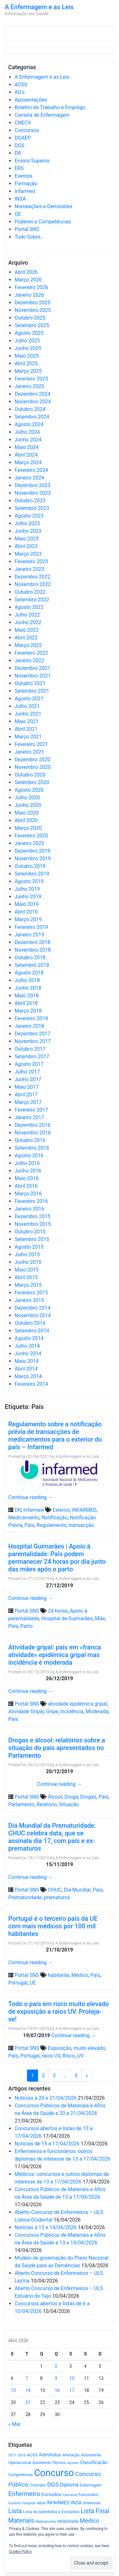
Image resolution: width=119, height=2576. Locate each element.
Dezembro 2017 (32, 1034)
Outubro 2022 (30, 592)
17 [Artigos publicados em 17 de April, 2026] (72, 2390)
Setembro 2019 (32, 874)
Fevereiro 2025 (31, 379)
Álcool (55, 1797)
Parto (26, 1626)
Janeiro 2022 (29, 660)
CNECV (23, 123)
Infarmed (25, 191)
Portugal (18, 1983)
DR (18, 153)
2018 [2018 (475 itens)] (22, 2455)
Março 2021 (28, 737)
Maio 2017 (27, 1087)
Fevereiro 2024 (31, 470)
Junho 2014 (28, 1354)
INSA (20, 199)
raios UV (51, 2056)
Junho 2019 (28, 897)
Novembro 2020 (33, 767)
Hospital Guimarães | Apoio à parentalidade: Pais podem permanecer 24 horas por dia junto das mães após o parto (57, 1557)
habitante (58, 1975)
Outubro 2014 (30, 1323)
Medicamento (23, 1518)
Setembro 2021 (32, 691)
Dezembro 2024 (32, 394)
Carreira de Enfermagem (42, 115)
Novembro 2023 (33, 493)
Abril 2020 (26, 820)
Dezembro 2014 (32, 1308)
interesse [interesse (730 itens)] (91, 2502)
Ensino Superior (32, 161)
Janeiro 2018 (29, 1026)
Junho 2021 (28, 714)
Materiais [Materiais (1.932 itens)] (21, 2520)
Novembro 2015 (33, 1224)
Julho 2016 (27, 1163)
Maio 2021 (27, 721)
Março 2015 (28, 1285)
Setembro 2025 (32, 325)
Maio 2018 (27, 996)
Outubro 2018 (30, 957)
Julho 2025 (27, 341)
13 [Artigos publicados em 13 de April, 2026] (13, 2390)
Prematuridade (25, 1897)
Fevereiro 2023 (31, 561)
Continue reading (30, 1497)
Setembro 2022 (32, 600)
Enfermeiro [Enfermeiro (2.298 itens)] (24, 2494)
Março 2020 (28, 828)
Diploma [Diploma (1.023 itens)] (69, 2485)
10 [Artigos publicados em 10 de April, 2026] (72, 2378)
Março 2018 (28, 1011)
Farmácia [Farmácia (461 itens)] (70, 2495)
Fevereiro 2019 (31, 927)
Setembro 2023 (32, 508)
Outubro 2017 (30, 1049)
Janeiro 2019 (29, 935)
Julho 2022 (27, 615)
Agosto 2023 (29, 516)
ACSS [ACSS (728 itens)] (32, 2454)
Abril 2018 (26, 1003)
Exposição (59, 2048)
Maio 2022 (27, 630)
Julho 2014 (27, 1346)
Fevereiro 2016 (31, 1201)
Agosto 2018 (29, 973)
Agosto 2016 (29, 1156)
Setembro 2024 (32, 417)
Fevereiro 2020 (31, 836)
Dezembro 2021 (32, 668)
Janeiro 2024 (29, 478)
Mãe (100, 1618)
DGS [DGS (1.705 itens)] (53, 2484)
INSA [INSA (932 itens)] (76, 2503)
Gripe (52, 1711)
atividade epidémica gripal (77, 1704)
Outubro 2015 (30, 1232)
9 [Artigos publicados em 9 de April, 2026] (56, 2378)
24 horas (58, 1611)
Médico (79, 1975)
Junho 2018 (28, 988)
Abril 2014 (26, 1369)
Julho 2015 (27, 1255)
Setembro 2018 (32, 965)
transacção (81, 1525)
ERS (19, 168)
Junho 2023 (28, 531)
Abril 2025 (26, 363)
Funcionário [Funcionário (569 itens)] (88, 2495)
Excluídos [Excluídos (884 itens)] (52, 2494)
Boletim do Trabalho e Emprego (50, 107)
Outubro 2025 (30, 318)
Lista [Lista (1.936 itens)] (15, 2511)
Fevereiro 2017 (31, 1110)
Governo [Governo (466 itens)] (14, 2503)
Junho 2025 (28, 348)
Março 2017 (28, 1102)
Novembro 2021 (33, 676)
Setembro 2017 (32, 1057)
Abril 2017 (26, 1095)
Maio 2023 (27, 539)
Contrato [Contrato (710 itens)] (38, 2485)
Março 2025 (28, 371)
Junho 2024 (28, 440)
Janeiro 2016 (29, 1209)
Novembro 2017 (33, 1041)
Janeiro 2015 (29, 1300)
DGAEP (23, 138)
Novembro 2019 (33, 858)
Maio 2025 (27, 356)
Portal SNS (27, 229)
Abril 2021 (26, 729)
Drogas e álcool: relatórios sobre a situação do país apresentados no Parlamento (56, 1747)
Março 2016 (28, 1194)
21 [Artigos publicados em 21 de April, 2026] (27, 2402)
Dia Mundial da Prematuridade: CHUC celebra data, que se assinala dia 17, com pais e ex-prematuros (52, 1837)
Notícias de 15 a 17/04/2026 (47, 2144)
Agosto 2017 (29, 1064)
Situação (69, 1804)
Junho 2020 (28, 805)
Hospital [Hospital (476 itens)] (29, 2503)
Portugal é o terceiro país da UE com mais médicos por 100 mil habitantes (52, 1926)
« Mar (14, 2424)
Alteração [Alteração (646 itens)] (71, 2455)
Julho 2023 (27, 523)
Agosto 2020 (29, 790)
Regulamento (51, 1525)
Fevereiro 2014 (31, 1384)
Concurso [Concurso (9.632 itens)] (54, 2472)
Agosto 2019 (29, 881)
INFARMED (84, 1510)
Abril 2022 (26, 638)
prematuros (57, 1897)
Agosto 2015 (29, 1247)
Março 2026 (28, 280)
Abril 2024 (26, 455)
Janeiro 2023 (29, 569)
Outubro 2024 (30, 409)
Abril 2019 (26, 912)
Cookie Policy (20, 2551)
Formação (26, 184)
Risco (69, 2056)
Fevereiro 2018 (31, 1018)
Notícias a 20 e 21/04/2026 (45, 2098)
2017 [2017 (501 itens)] (12, 2455)
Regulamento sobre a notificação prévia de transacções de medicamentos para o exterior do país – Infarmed (55, 1435)
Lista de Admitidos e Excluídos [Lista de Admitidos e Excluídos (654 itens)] (51, 2511)
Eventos (23, 176)
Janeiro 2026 (29, 295)
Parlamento (21, 1804)
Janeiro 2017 (29, 1117)
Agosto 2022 (29, 607)
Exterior (61, 1510)
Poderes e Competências (43, 222)
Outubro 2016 (30, 1140)
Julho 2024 (27, 432)
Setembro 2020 (32, 782)
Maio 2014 (27, 1361)
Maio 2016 (27, 1178)
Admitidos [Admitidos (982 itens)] (50, 2455)
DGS (19, 145)
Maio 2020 (27, 813)
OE (18, 214)
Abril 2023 (26, 546)
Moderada (97, 1711)
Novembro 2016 (33, 1133)
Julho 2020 (27, 798)
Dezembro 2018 (32, 942)
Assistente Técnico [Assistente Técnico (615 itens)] (49, 2462)
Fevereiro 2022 (31, 653)
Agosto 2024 (29, 424)
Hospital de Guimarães (67, 1618)
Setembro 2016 (32, 1148)
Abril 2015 (26, 1277)
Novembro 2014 (33, 1315)
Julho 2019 (27, 889)
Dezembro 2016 (32, 1125)
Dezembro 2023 (32, 485)
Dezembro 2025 (32, 303)
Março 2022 (28, 645)
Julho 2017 (27, 1072)
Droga (71, 1797)
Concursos (27, 130)
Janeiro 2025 (29, 386)
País (29, 1525)
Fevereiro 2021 (31, 744)
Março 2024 (28, 462)
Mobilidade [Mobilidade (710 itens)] (68, 2521)
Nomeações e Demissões (43, 206)
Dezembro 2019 (32, 851)
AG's (20, 92)
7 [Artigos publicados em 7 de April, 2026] (26, 2378)
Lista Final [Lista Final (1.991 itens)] (95, 2511)
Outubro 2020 (30, 775)
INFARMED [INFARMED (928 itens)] (57, 2503)
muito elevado (89, 2048)
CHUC (55, 1890)
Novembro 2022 (33, 584)
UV (80, 2056)
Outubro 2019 (30, 866)
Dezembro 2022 (32, 577)
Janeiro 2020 (29, 843)
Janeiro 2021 (29, 752)
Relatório (46, 1804)
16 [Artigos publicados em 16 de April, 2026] (57, 2390)
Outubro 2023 (30, 501)
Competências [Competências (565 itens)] (20, 2475)
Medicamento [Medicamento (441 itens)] (46, 2522)
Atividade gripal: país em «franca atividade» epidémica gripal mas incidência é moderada (54, 1654)
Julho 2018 (27, 980)
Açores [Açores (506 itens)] (73, 2462)
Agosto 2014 (29, 1338)
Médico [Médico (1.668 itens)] (89, 2520)
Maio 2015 (27, 1270)
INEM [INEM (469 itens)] (41, 2503)
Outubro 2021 (30, 683)
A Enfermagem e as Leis (39, 7)
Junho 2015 (28, 1262)
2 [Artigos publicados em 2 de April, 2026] (56, 2366)
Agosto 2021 (29, 699)
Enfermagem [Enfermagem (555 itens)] (91, 2485)
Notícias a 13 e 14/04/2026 (45, 2227)
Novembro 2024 (33, 402)
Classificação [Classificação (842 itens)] (94, 2462)
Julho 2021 (27, 706)
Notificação (55, 1518)
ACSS (21, 85)
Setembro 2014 (32, 1331)
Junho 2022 (28, 622)
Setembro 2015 (32, 1239)
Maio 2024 (27, 447)
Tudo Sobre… (29, 237)
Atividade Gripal (26, 1711)
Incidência (71, 1711)
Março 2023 (28, 554)
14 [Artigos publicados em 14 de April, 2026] (27, 2390)
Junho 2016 (28, 1171)
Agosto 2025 (29, 333)
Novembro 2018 (33, 950)
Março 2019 (28, 919)
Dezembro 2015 (32, 1216)
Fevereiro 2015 (31, 1293)
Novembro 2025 (33, 310)
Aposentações (31, 100)
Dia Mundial (77, 1890)
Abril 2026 (26, 272)
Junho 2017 (28, 1079)
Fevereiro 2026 (31, 287)
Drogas (88, 1797)
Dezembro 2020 (32, 759)
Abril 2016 (26, 1186)
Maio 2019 (27, 904)
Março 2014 (28, 1376)
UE (33, 1983)
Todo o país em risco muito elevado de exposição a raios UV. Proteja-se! (58, 2011)
